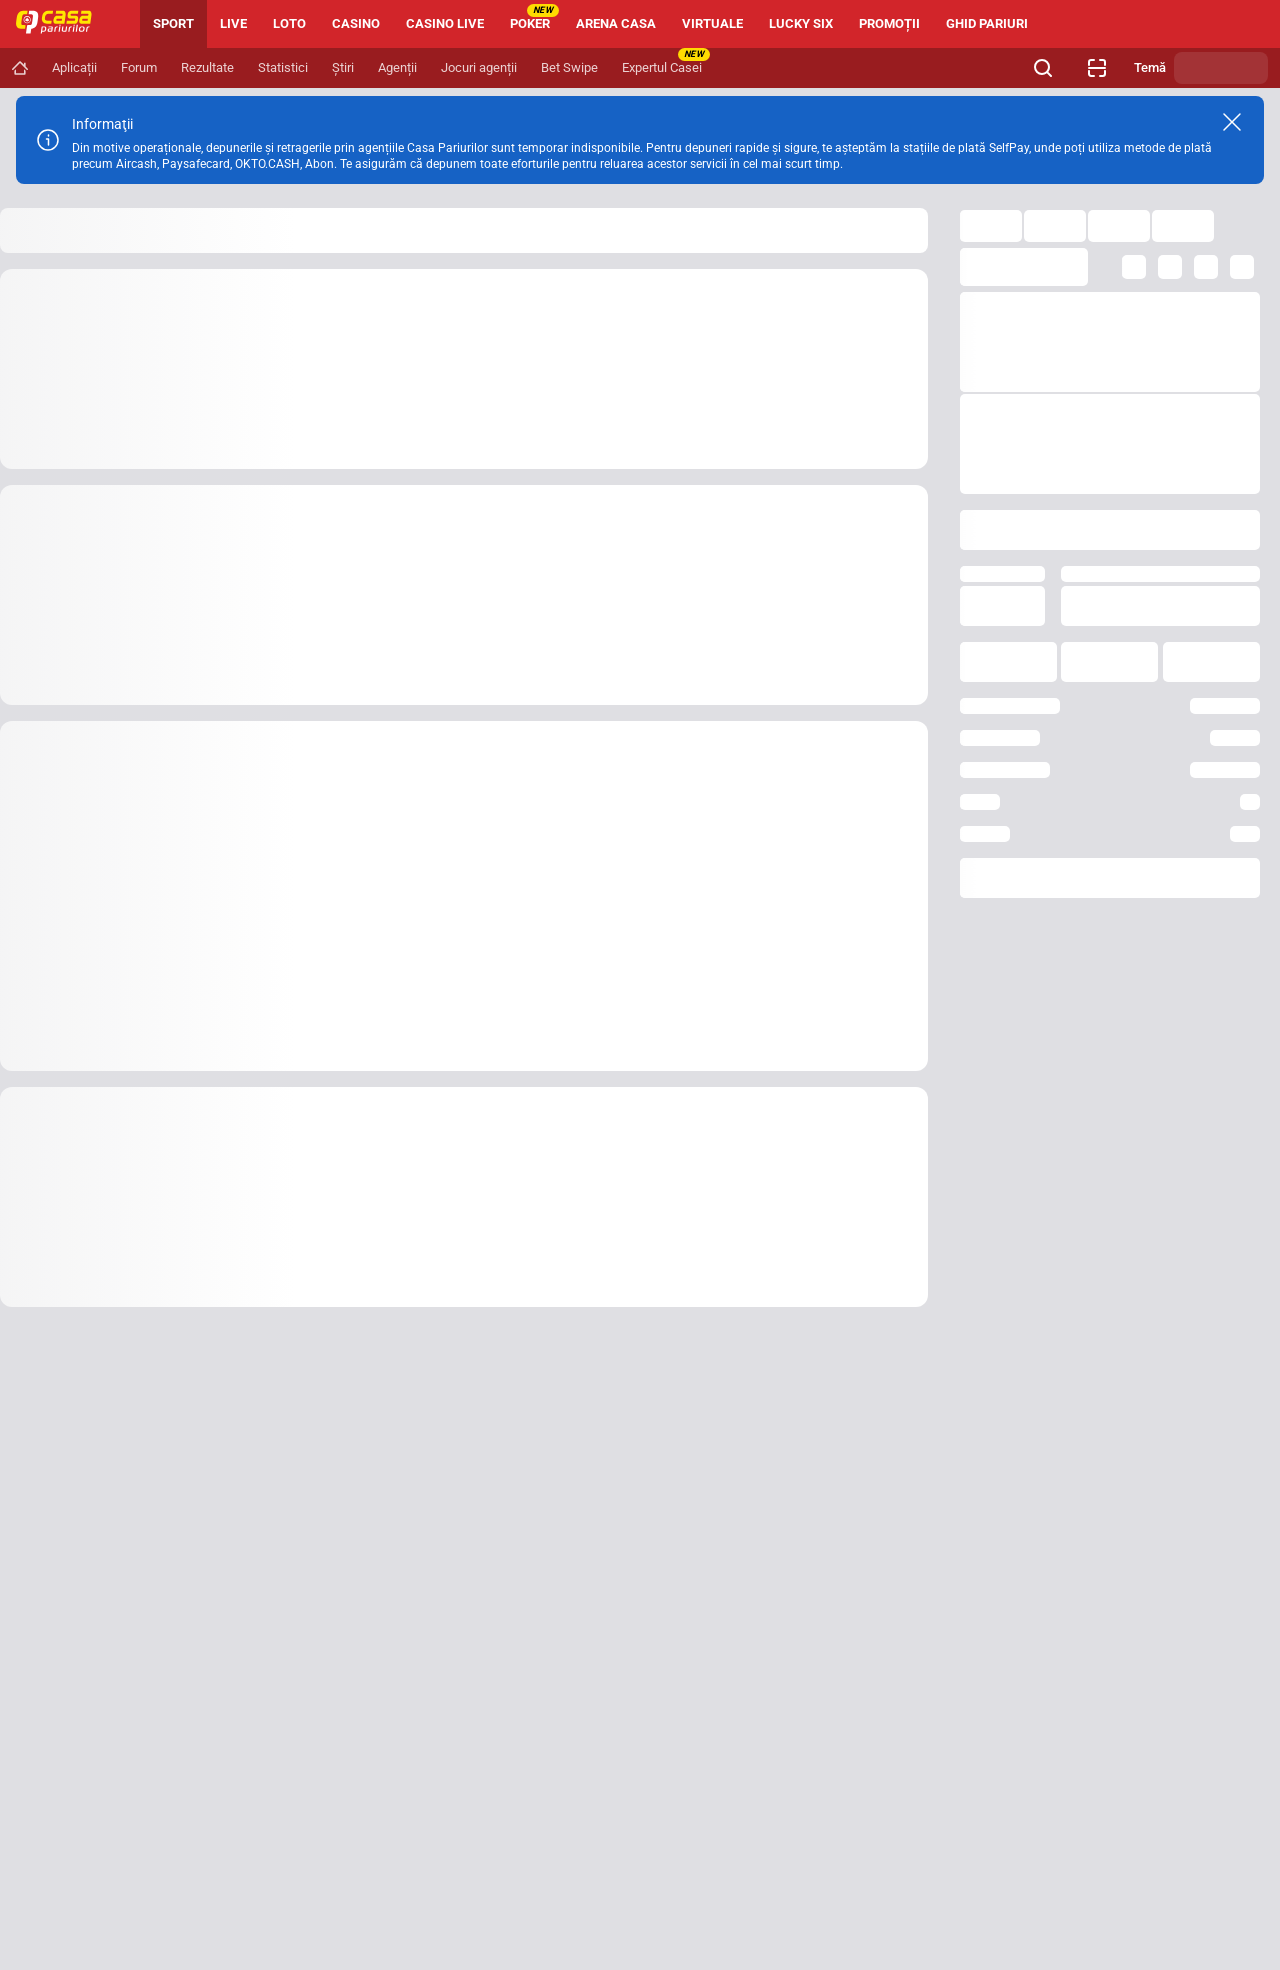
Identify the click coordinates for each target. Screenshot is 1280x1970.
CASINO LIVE (445, 23)
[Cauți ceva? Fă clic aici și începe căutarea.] (1043, 68)
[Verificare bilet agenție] (1097, 68)
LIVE (233, 23)
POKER (534, 17)
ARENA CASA (616, 23)
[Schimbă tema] (1221, 68)
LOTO (289, 23)
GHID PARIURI (987, 23)
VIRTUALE (712, 23)
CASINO (356, 23)
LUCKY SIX (801, 23)
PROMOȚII (889, 23)
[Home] (62, 24)
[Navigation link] (20, 68)
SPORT (173, 23)
